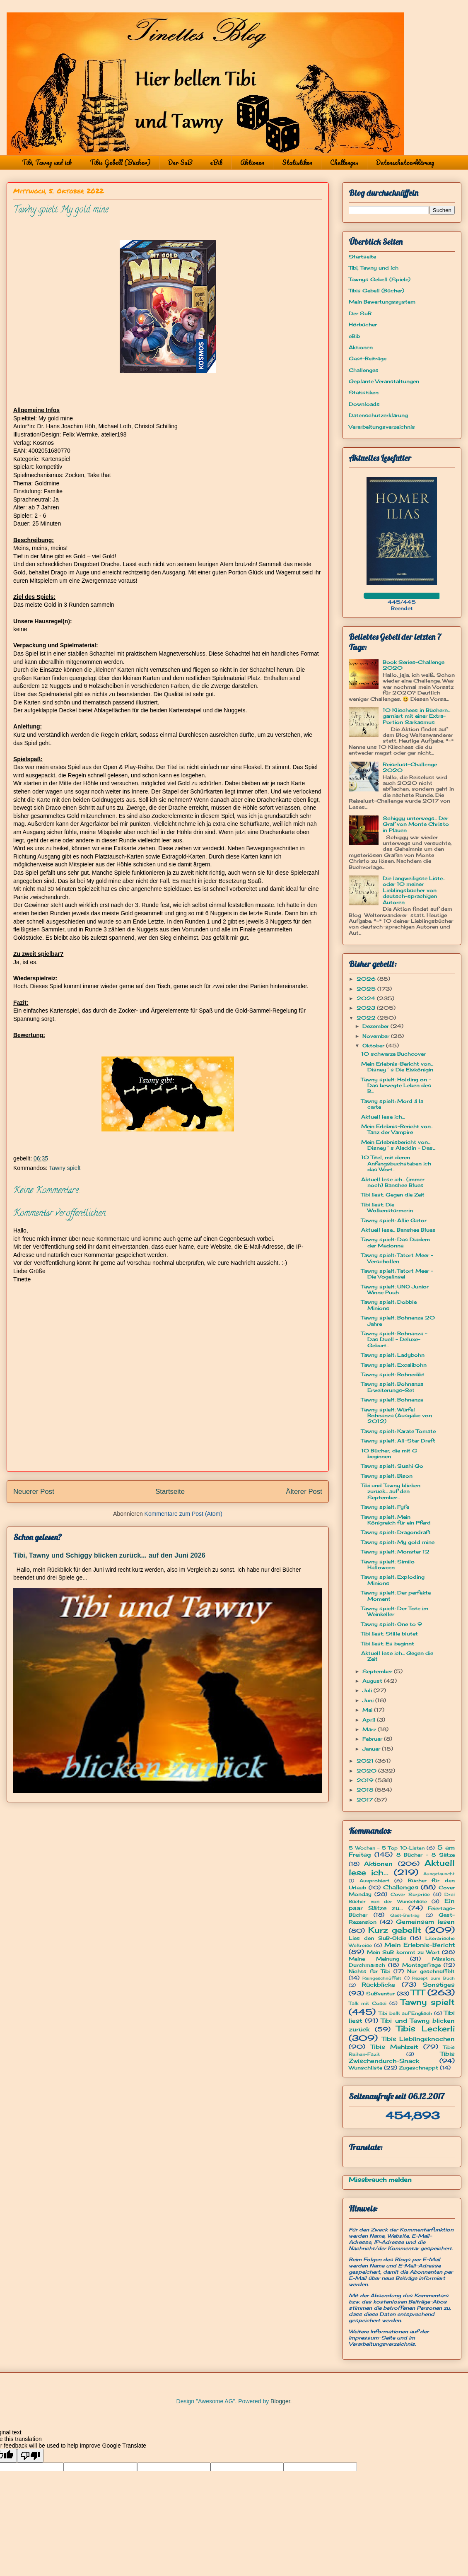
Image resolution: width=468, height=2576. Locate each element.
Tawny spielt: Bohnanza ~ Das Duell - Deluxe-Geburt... (394, 1339)
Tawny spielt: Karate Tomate (398, 1431)
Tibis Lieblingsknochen (418, 2038)
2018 (366, 1790)
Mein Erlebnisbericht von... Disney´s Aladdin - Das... (398, 1145)
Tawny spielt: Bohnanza (392, 1400)
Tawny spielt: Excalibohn (394, 1365)
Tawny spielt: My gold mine (397, 1542)
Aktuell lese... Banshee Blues (398, 1230)
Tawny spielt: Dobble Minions (389, 1305)
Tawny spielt (64, 1168)
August (373, 1681)
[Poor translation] (30, 2456)
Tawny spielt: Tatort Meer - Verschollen (397, 1258)
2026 (367, 979)
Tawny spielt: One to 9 (391, 1624)
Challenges (344, 162)
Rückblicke (378, 1984)
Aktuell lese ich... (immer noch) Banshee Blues (393, 1182)
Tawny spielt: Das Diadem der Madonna (395, 1242)
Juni (368, 1700)
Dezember (376, 1026)
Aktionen (252, 162)
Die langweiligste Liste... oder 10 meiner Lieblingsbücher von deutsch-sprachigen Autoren (414, 890)
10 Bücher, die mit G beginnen (389, 1453)
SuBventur (380, 1993)
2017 (365, 1800)
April (369, 1720)
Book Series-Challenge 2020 (413, 665)
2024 (367, 998)
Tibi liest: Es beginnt (387, 1643)
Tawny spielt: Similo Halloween (388, 1564)
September (378, 1671)
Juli (368, 1690)
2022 (367, 1018)
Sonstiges (438, 1984)
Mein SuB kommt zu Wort (403, 1952)
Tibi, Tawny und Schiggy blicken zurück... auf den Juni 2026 (109, 1555)
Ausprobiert (374, 1881)
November (376, 1036)
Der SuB (180, 162)
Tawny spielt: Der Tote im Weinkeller (394, 1611)
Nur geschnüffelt (431, 1971)
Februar (373, 1739)
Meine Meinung (374, 1959)
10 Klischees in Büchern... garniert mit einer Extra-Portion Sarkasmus (416, 716)
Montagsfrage (421, 1965)
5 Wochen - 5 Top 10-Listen (387, 1848)
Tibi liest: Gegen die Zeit (393, 1195)
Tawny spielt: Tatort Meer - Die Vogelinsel (397, 1274)
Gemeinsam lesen (425, 1921)
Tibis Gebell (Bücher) (120, 162)
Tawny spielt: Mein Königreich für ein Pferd (396, 1520)
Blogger (280, 2401)
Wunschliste (365, 2068)
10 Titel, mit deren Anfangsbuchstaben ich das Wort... (396, 1163)
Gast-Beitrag (405, 1915)
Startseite (170, 1491)
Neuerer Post (33, 1491)
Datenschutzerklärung (405, 162)
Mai (368, 1710)
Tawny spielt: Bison (387, 1476)
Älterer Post (304, 1491)
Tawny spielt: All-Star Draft (398, 1441)
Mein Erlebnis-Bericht (419, 1944)
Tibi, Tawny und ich (47, 162)
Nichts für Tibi (369, 1971)
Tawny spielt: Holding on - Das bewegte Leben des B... (396, 1085)
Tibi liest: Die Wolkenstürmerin (387, 1207)
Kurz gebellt (395, 1930)
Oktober (374, 1045)
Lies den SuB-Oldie (377, 1938)
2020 (367, 1771)
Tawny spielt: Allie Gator (394, 1220)
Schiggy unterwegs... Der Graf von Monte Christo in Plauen (416, 824)
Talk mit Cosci (367, 2003)
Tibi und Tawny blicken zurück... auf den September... (390, 1491)
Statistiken (297, 162)
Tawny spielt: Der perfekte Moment (396, 1595)
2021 (366, 1761)
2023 (367, 1008)
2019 (366, 1780)
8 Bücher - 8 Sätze (425, 1855)
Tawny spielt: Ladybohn (393, 1355)
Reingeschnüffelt (381, 1978)
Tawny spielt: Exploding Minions (393, 1580)
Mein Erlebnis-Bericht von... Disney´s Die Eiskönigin (397, 1067)
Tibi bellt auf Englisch (405, 2013)
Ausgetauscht (439, 1874)
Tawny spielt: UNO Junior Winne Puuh (395, 1289)
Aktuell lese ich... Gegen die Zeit (397, 1656)
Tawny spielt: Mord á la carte (392, 1104)
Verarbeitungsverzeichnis (382, 427)
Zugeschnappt (418, 2068)
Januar (372, 1749)
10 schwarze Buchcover (393, 1054)
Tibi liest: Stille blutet (389, 1634)
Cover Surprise (410, 1894)
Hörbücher (363, 324)
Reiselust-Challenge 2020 (410, 767)
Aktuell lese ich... (383, 1117)
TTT (418, 1992)
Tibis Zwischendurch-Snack (402, 2057)
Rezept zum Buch (433, 1978)
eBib (216, 162)
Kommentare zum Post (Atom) (183, 1513)
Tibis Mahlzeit (394, 2046)
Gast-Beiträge (367, 358)
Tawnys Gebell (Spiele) (379, 279)
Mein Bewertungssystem (382, 302)
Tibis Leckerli (425, 2028)
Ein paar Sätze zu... (402, 1904)
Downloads (364, 404)
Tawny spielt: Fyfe (385, 1507)
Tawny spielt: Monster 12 (395, 1551)
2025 (367, 989)
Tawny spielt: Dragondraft (396, 1532)
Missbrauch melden (380, 2179)
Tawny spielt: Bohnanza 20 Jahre (398, 1321)
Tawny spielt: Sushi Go (392, 1466)
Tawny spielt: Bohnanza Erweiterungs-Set (392, 1387)
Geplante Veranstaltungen (384, 381)
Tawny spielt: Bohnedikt (393, 1374)
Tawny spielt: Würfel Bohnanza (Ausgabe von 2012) (396, 1415)
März (370, 1729)
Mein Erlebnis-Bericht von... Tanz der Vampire (397, 1129)
